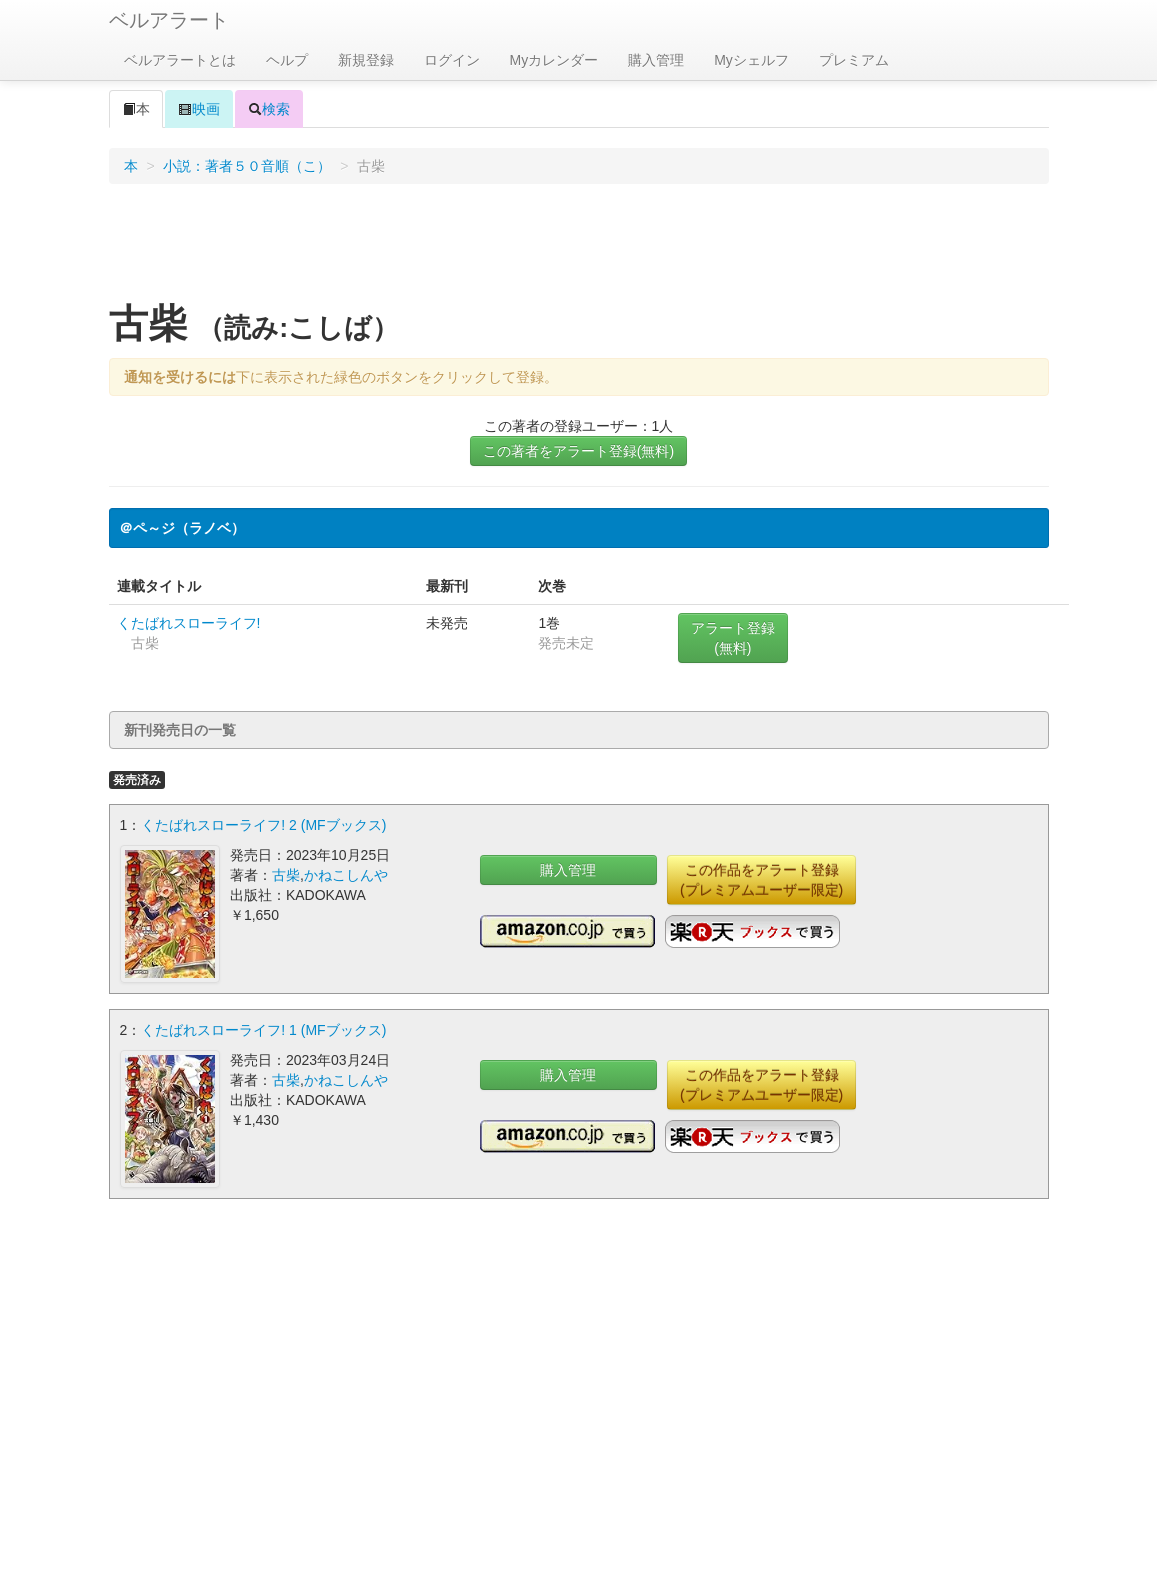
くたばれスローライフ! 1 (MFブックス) (263, 1030)
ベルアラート (169, 20)
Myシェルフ (751, 60)
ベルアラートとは (180, 60)
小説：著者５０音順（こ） (247, 166)
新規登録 (366, 60)
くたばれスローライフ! (189, 623)
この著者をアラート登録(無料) (578, 451)
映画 (199, 109)
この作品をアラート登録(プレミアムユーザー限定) (761, 880)
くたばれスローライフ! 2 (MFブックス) (263, 825)
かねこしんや (346, 875)
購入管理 (656, 60)
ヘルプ (287, 60)
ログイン (452, 60)
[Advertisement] (579, 249)
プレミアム (854, 60)
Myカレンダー (554, 60)
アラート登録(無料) (733, 638)
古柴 (286, 875)
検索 (269, 109)
